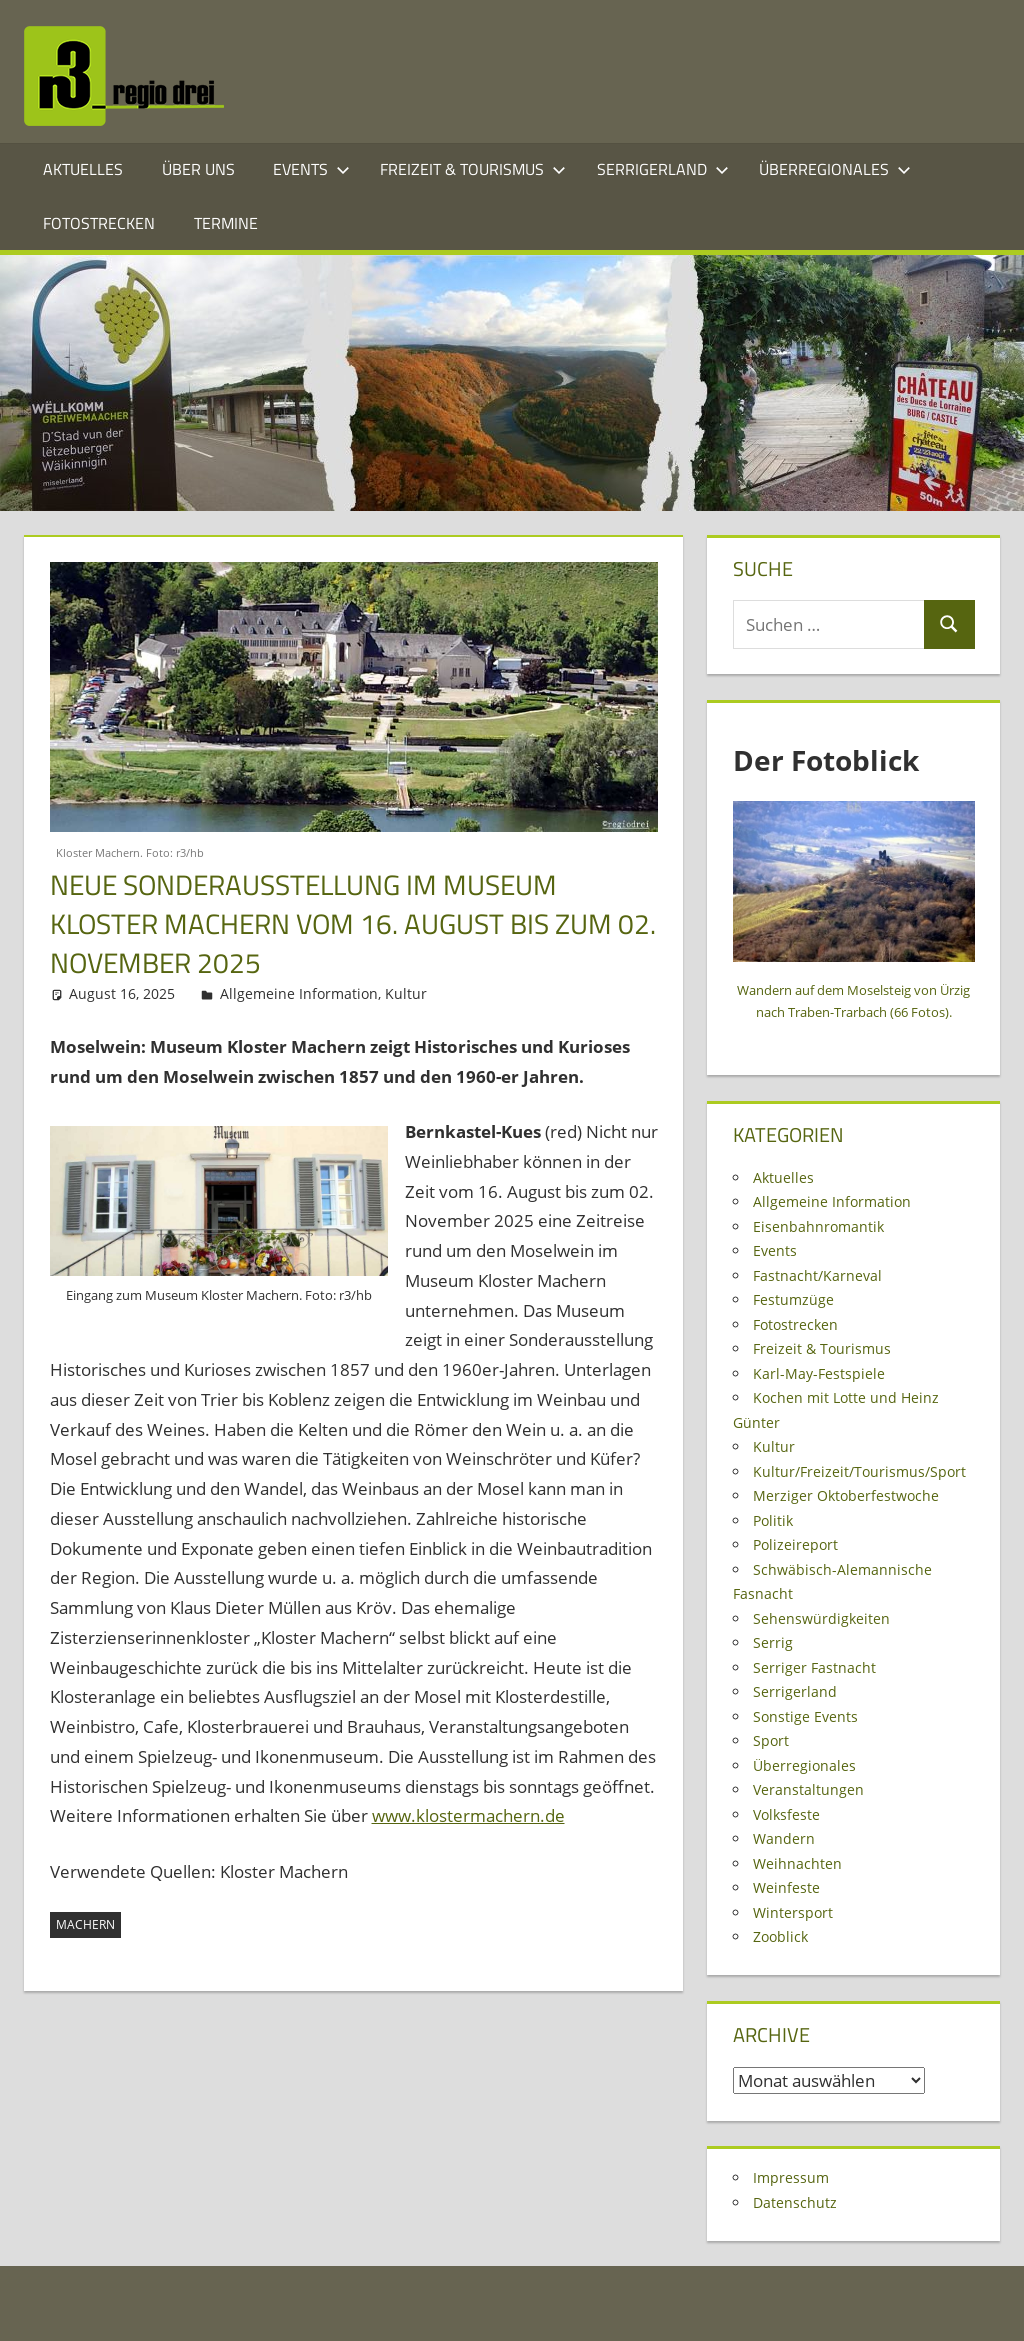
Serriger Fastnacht (814, 1667)
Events (311, 169)
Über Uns (198, 169)
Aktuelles (83, 169)
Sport (771, 1740)
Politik (773, 1520)
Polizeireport (795, 1544)
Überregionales (835, 169)
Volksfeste (786, 1814)
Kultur (406, 993)
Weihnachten (797, 1863)
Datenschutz (795, 2202)
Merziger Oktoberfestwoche (846, 1495)
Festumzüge (793, 1299)
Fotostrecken (99, 223)
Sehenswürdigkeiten (821, 1618)
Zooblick (780, 1936)
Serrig (773, 1642)
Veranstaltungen (808, 1789)
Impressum (791, 2177)
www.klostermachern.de (468, 1815)
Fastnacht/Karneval (817, 1275)
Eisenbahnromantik (818, 1226)
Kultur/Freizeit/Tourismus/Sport (859, 1471)
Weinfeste (786, 1887)
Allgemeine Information (299, 993)
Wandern (784, 1838)
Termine (226, 223)
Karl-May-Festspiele (819, 1373)
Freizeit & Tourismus (473, 169)
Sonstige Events (805, 1716)
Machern (85, 1924)
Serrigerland (663, 169)
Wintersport (793, 1912)
